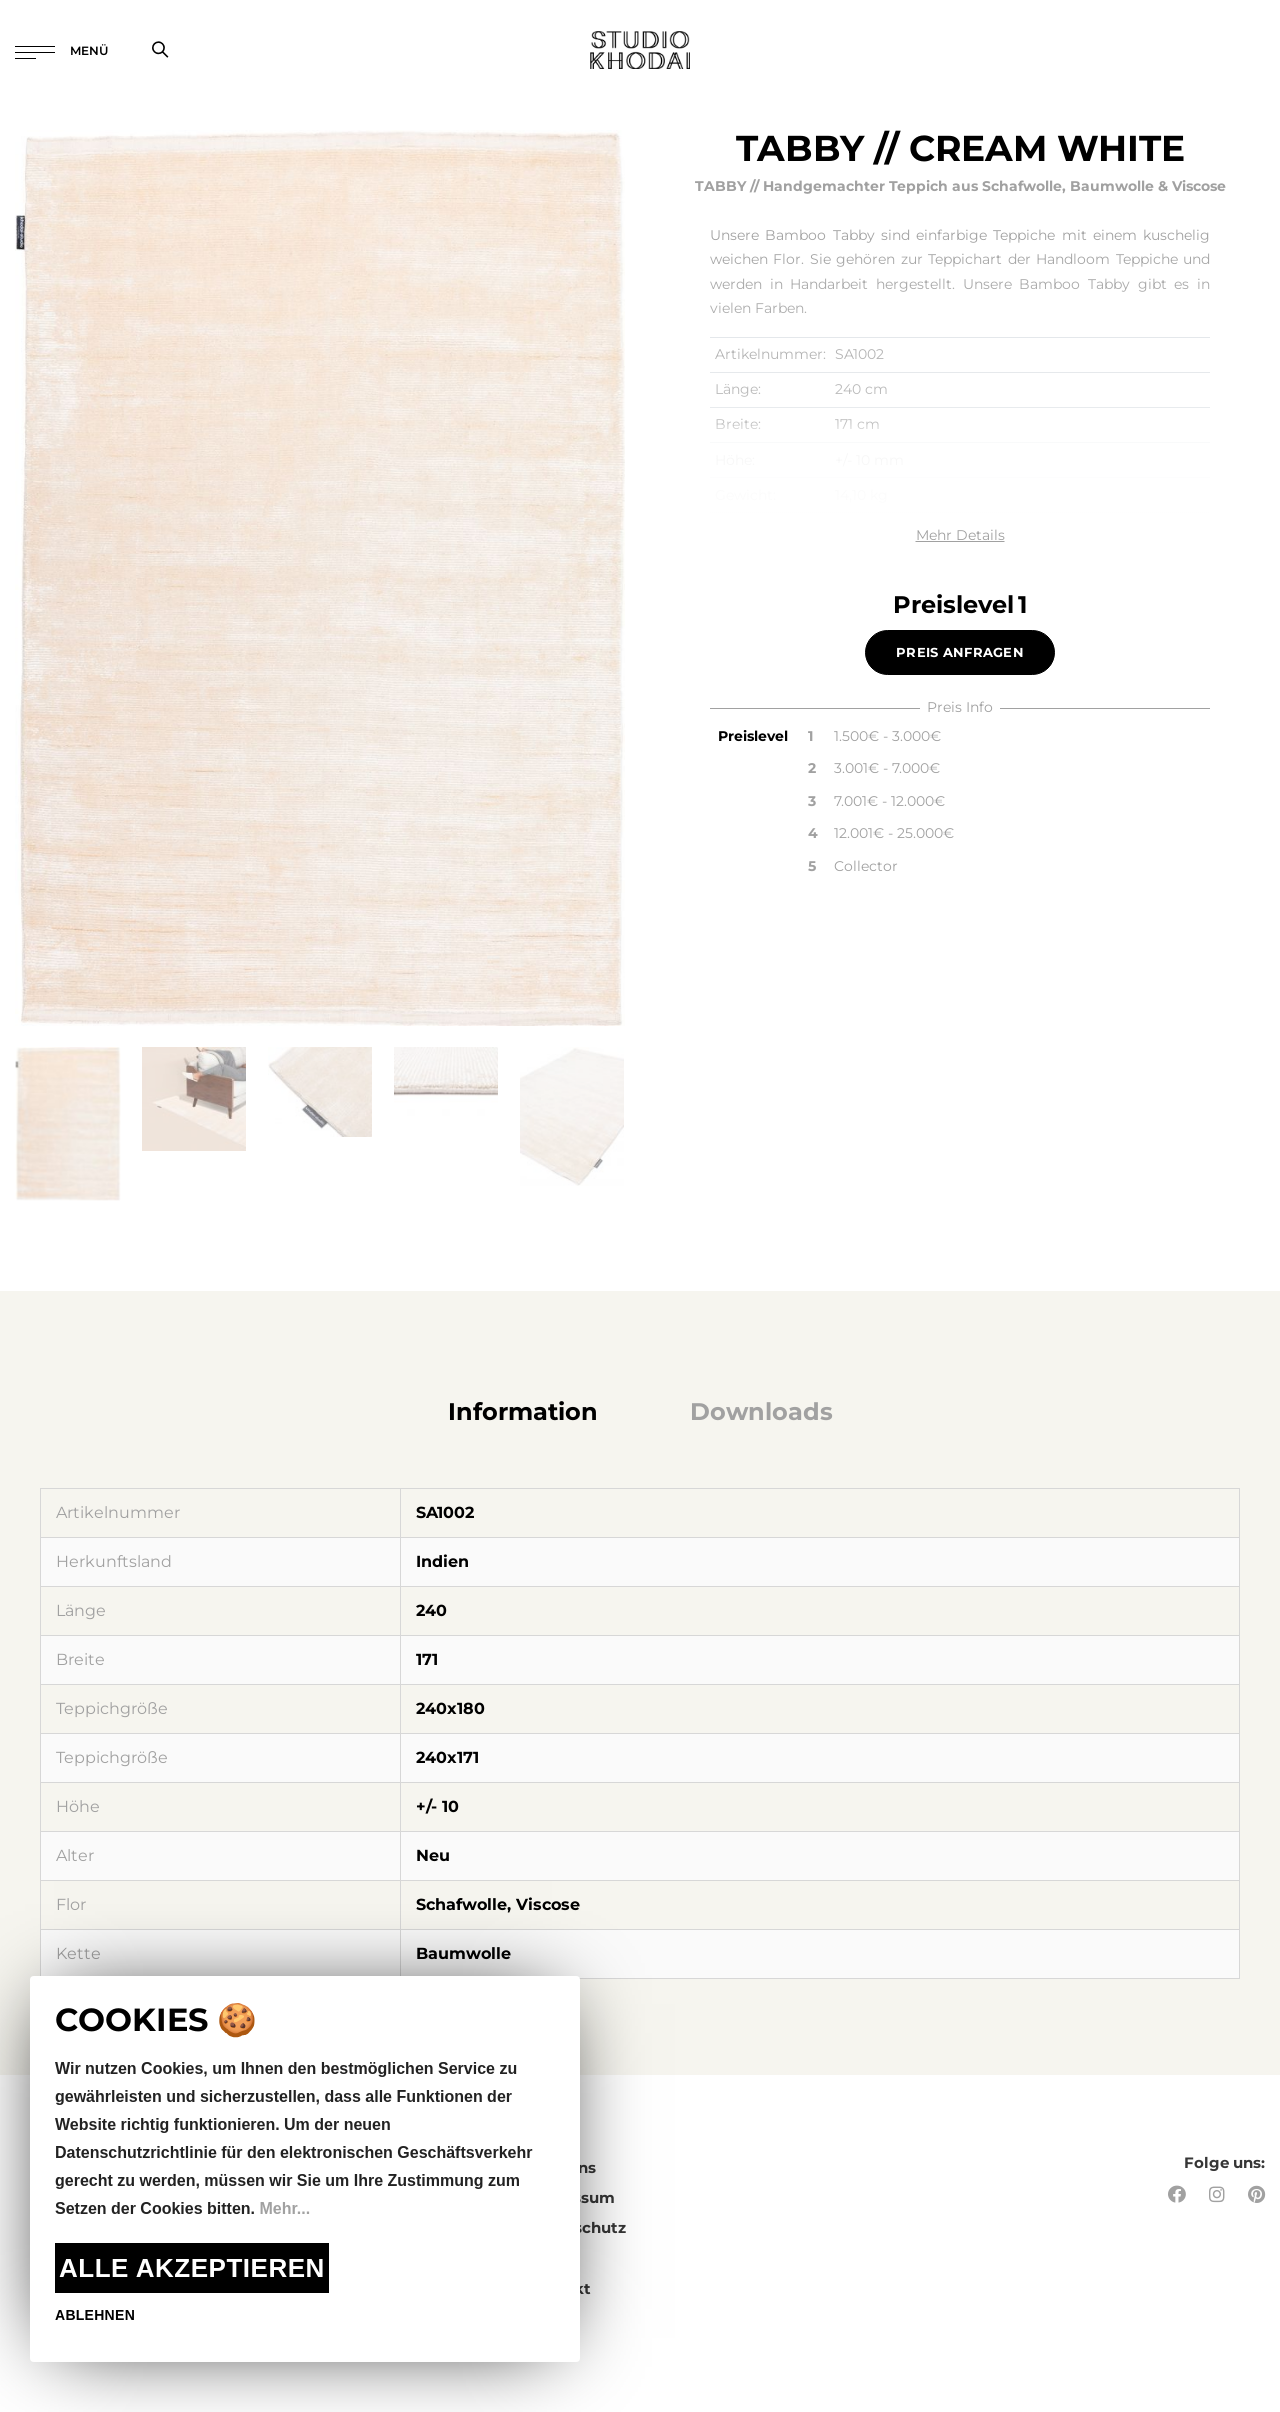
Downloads (761, 1411)
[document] (305, 2169)
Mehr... (284, 2208)
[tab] (523, 1412)
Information (523, 1411)
